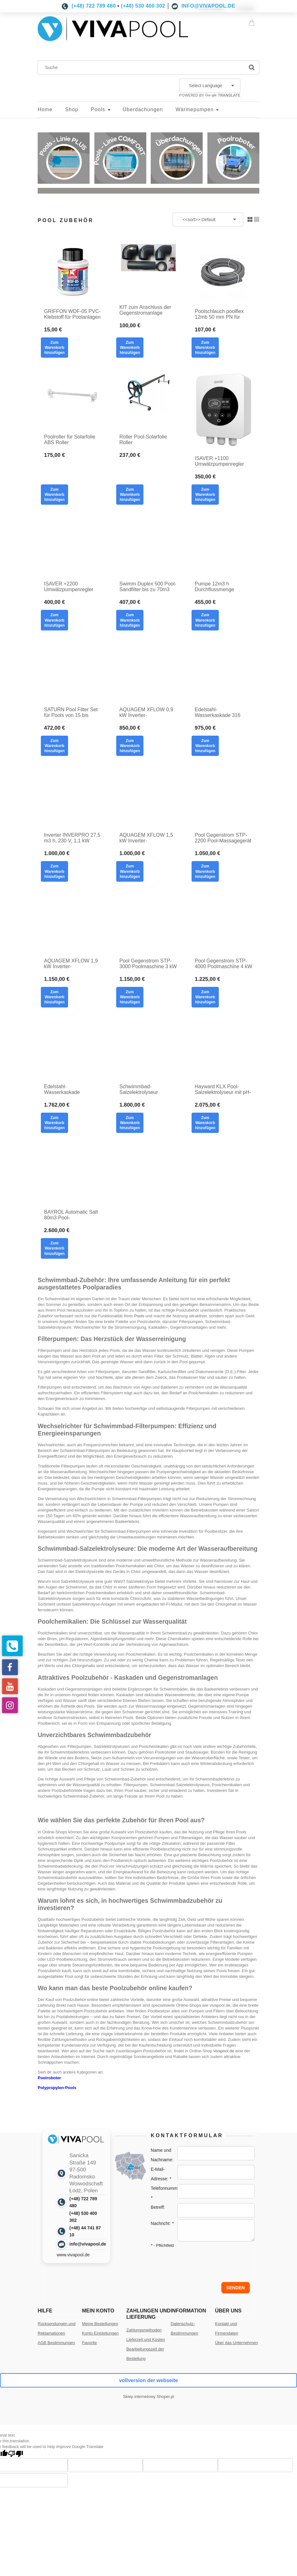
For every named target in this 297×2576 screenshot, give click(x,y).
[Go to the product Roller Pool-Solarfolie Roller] (148, 399)
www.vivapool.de (73, 2254)
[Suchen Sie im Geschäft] (143, 67)
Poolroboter (49, 2077)
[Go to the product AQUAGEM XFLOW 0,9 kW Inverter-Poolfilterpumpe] (148, 672)
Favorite (89, 2342)
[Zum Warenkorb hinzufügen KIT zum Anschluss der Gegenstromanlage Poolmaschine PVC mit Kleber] (129, 347)
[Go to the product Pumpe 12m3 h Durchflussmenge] (224, 546)
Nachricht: (162, 2223)
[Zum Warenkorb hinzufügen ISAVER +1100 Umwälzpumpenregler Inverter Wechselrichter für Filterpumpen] (205, 494)
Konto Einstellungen (100, 2333)
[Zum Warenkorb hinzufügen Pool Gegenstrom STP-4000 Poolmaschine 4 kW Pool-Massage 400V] (205, 997)
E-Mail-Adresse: (161, 2174)
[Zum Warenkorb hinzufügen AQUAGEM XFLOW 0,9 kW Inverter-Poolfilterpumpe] (129, 746)
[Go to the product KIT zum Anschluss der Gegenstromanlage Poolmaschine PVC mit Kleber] (148, 269)
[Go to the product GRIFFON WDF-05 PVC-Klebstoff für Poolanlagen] (73, 271)
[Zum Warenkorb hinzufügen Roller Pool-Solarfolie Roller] (129, 494)
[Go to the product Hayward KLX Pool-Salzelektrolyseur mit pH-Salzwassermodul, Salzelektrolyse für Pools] (224, 1049)
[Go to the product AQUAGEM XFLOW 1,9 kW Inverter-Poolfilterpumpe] (73, 923)
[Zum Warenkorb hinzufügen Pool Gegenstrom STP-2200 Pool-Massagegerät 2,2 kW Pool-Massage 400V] (205, 871)
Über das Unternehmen (236, 2342)
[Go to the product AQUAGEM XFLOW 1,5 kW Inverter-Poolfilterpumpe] (148, 797)
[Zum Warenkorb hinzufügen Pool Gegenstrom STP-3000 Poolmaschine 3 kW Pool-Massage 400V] (129, 997)
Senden (235, 2287)
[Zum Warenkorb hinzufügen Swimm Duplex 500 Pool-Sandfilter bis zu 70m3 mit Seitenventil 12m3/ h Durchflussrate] (129, 620)
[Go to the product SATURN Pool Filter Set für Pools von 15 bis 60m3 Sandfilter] (73, 672)
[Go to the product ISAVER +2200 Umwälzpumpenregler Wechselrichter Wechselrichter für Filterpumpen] (73, 546)
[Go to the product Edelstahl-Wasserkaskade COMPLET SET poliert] (73, 1049)
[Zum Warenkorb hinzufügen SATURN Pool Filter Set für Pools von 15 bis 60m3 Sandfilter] (54, 746)
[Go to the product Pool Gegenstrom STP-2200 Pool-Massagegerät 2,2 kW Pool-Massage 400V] (224, 797)
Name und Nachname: (162, 2155)
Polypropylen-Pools (57, 2087)
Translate (222, 95)
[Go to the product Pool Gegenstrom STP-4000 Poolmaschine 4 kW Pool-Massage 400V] (224, 923)
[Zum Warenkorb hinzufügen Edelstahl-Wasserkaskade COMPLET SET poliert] (54, 1123)
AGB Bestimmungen (56, 2342)
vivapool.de (223, 2051)
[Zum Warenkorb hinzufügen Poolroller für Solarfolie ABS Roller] (54, 494)
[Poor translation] (15, 2454)
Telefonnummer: (166, 2193)
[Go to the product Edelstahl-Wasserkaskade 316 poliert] (224, 672)
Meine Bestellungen (100, 2323)
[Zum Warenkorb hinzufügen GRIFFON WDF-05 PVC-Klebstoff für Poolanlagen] (54, 347)
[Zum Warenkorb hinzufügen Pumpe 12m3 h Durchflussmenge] (205, 620)
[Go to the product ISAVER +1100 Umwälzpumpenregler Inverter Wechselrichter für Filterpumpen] (224, 409)
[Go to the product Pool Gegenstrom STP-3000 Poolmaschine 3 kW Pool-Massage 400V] (148, 923)
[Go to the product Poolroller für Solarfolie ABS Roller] (73, 399)
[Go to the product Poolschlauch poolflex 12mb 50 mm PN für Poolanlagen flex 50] (224, 271)
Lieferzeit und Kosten (145, 2339)
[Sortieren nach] (208, 220)
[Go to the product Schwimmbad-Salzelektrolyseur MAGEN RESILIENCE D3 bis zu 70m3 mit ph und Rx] (148, 1049)
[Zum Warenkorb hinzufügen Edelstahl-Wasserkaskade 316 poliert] (205, 746)
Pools (139, 1316)
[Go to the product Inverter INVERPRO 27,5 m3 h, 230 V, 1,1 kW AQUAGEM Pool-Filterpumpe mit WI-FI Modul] (73, 797)
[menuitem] (51, 110)
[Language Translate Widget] (209, 86)
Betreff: (158, 2207)
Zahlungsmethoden (143, 2330)
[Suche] (251, 67)
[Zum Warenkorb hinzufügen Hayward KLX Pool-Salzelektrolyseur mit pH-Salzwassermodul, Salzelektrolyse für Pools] (205, 1123)
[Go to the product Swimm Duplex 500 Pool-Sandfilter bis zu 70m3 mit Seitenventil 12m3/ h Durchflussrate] (148, 546)
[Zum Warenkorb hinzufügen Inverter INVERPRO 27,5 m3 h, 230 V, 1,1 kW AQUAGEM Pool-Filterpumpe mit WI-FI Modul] (54, 871)
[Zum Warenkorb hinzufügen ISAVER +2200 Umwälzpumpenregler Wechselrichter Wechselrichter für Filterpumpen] (54, 620)
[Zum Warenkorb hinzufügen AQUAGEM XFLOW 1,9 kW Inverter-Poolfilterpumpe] (54, 997)
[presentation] (195, 2262)
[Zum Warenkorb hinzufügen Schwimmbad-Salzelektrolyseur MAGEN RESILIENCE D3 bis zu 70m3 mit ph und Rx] (129, 1123)
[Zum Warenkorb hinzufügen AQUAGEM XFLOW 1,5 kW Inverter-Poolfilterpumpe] (129, 871)
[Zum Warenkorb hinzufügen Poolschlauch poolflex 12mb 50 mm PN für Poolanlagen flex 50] (205, 347)
